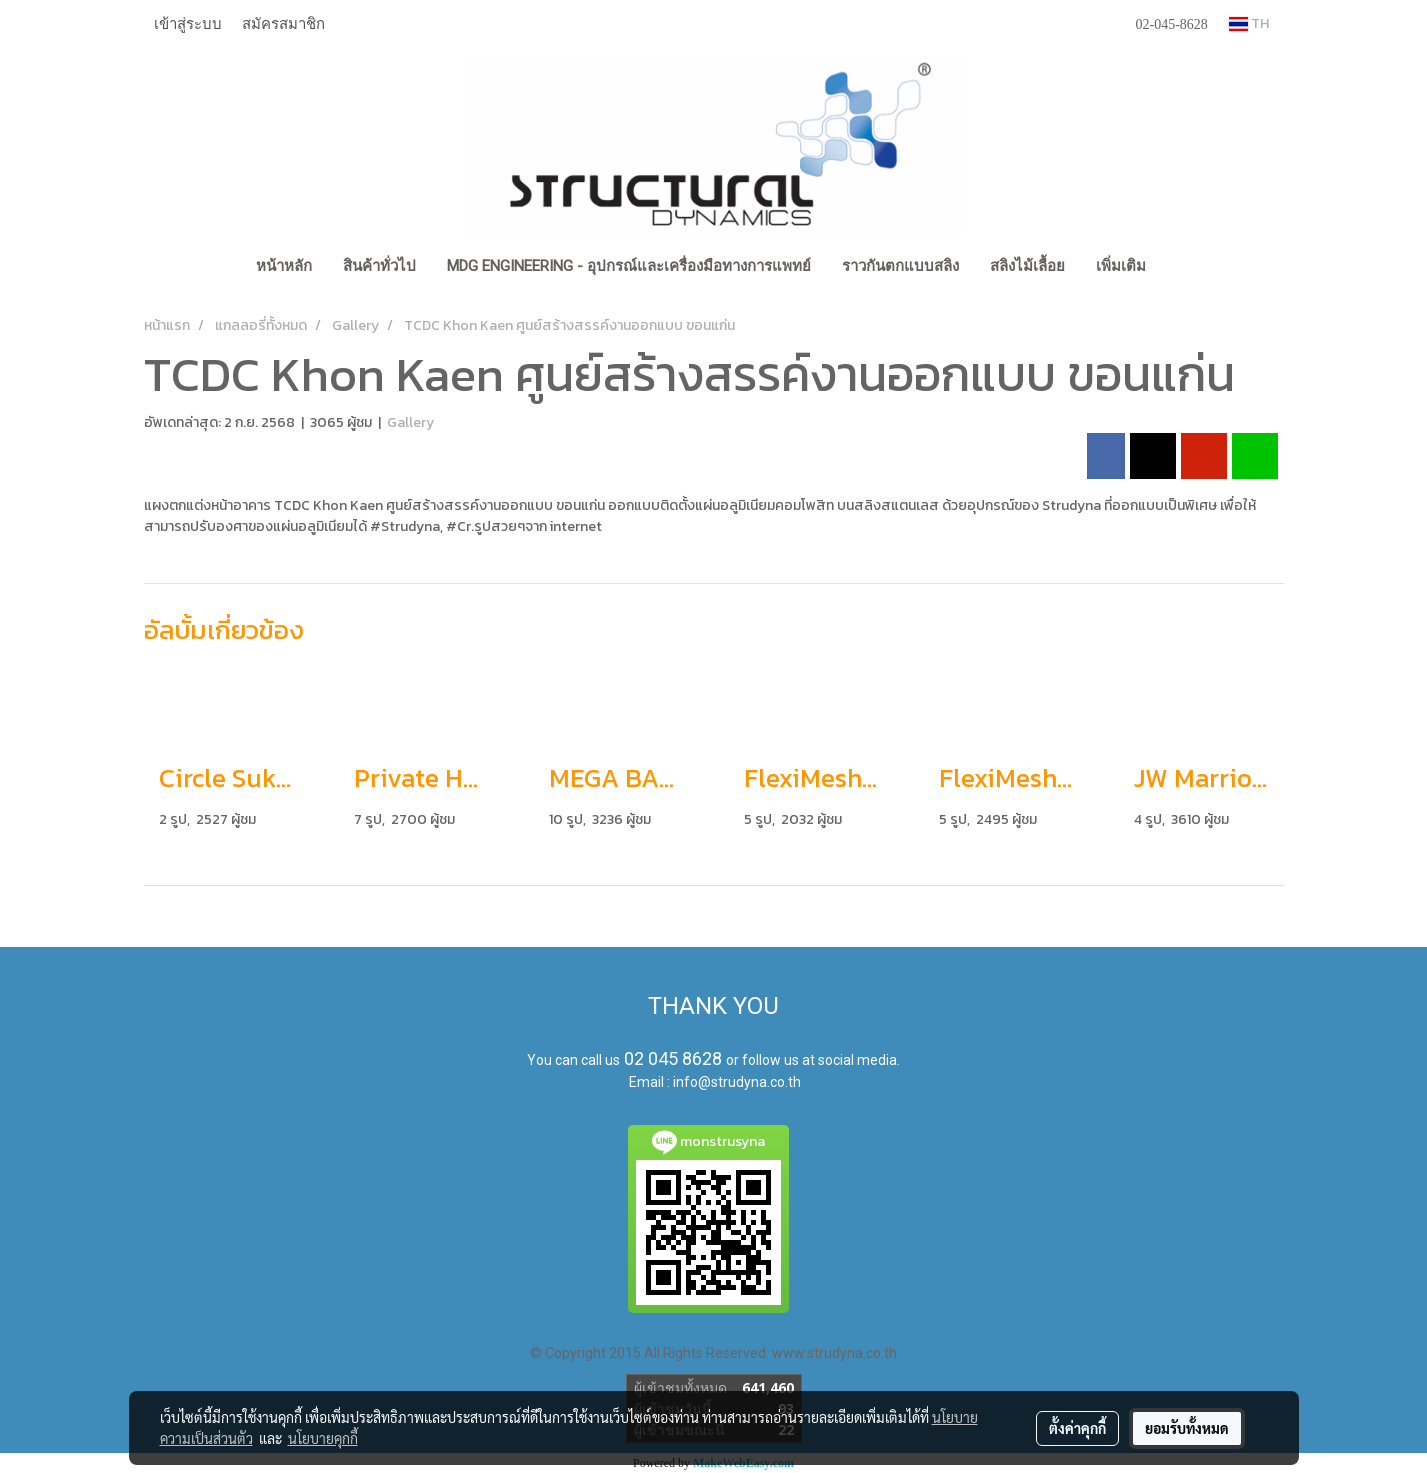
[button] (1179, 268)
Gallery (410, 422)
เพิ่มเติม (1121, 266)
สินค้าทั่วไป (379, 266)
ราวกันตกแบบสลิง (900, 266)
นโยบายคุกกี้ (323, 1438)
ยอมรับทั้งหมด (1187, 1428)
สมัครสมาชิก (283, 23)
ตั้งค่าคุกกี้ (1077, 1428)
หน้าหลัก (284, 266)
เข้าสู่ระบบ (188, 23)
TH (1249, 23)
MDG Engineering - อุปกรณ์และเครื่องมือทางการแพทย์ (629, 266)
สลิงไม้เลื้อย (1027, 266)
